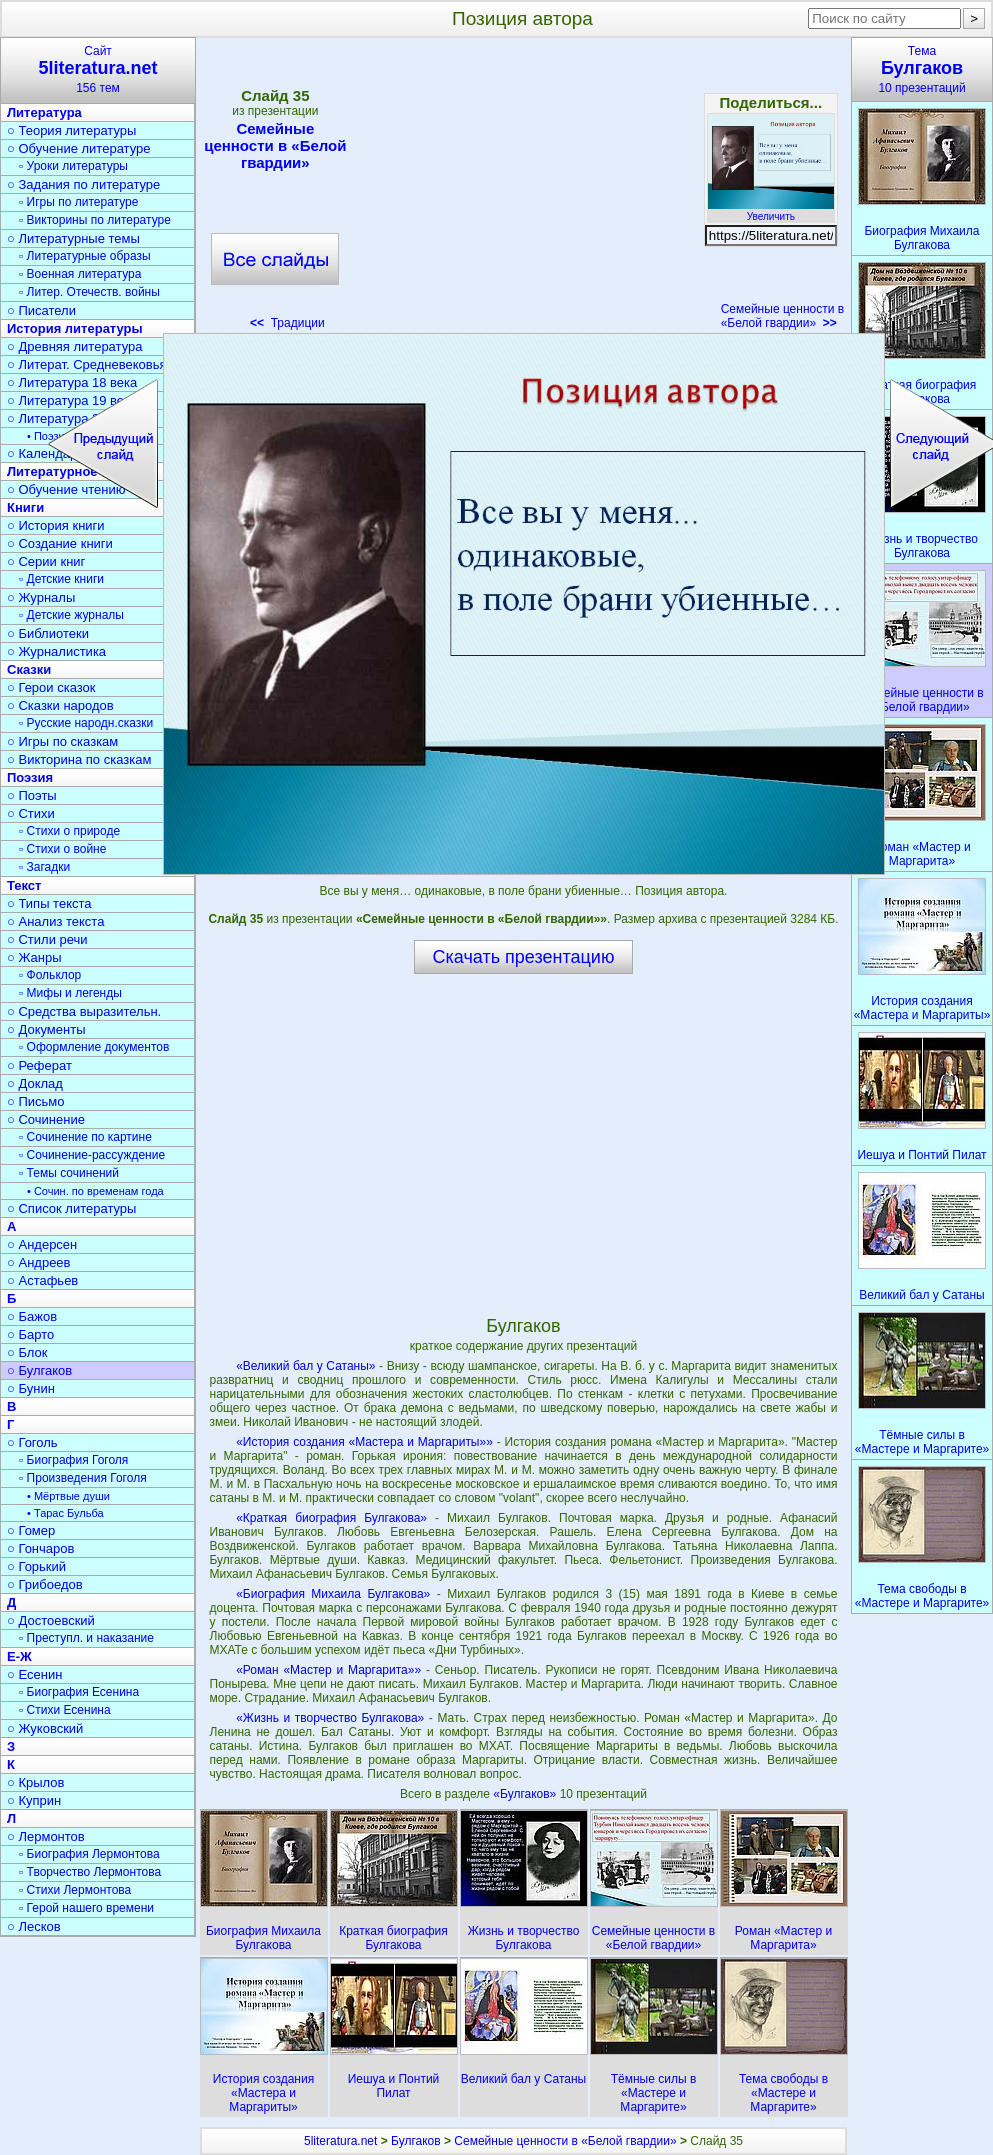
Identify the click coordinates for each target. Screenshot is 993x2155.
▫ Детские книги (61, 579)
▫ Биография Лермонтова (89, 1854)
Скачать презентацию (524, 957)
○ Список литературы (71, 1208)
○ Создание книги (60, 543)
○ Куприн (34, 1800)
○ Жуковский (45, 1728)
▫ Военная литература (80, 274)
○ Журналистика (56, 651)
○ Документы (46, 1029)
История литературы (75, 328)
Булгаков (416, 2141)
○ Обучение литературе (79, 148)
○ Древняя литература (74, 346)
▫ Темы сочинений (69, 1173)
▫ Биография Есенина (79, 1692)
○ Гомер (31, 1530)
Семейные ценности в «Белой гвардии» (275, 145)
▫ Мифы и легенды (70, 993)
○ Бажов (32, 1316)
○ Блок (27, 1352)
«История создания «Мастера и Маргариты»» (364, 1442)
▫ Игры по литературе (78, 202)
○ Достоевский (51, 1620)
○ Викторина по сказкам (79, 759)
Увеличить (771, 211)
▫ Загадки (44, 867)
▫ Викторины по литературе (95, 220)
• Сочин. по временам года (95, 1191)
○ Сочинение (46, 1119)
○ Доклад (35, 1083)
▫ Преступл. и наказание (86, 1638)
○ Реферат (39, 1065)
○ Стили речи (47, 939)
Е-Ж (19, 1656)
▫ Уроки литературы (73, 166)
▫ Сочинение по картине (85, 1137)
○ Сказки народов (60, 705)
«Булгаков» (526, 1794)
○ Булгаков (39, 1370)
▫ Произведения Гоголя (83, 1478)
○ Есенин (34, 1674)
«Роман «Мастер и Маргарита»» (328, 1670)
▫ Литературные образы (85, 256)
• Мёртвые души (68, 1496)
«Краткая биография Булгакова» (331, 1518)
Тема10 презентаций (922, 69)
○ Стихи (31, 813)
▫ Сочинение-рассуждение (92, 1155)
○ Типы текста (49, 903)
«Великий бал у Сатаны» (305, 1366)
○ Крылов (35, 1782)
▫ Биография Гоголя (73, 1460)
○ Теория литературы (71, 130)
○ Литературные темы (73, 238)
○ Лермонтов (46, 1836)
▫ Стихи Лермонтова (75, 1890)
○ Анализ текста (55, 921)
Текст (24, 885)
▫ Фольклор (50, 975)
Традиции (287, 323)
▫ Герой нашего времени (86, 1908)
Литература (44, 112)
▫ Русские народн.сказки (86, 723)
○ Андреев (39, 1262)
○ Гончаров (40, 1548)
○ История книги (56, 525)
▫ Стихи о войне (62, 849)
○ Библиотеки (48, 633)
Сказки (29, 669)
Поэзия (30, 777)
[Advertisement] (523, 190)
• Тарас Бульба (65, 1513)
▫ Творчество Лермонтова (90, 1872)
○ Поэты (32, 795)
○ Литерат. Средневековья (87, 364)
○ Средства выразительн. (84, 1011)
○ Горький (36, 1566)
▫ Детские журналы (71, 615)
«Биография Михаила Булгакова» (333, 1594)
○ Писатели (41, 310)
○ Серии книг (46, 561)
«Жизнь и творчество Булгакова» (330, 1718)
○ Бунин (31, 1388)
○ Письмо (36, 1101)
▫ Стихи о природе (69, 831)
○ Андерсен (42, 1244)
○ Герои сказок (51, 687)
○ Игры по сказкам (62, 741)
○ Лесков (34, 1926)
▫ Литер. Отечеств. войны (89, 292)
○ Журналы (41, 597)
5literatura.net (340, 2141)
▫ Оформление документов (94, 1047)
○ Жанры (34, 957)
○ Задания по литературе (83, 184)
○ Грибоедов (45, 1584)
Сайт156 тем (98, 69)
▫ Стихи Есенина (65, 1710)
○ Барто (30, 1334)
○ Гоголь (32, 1442)
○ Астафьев (42, 1280)
